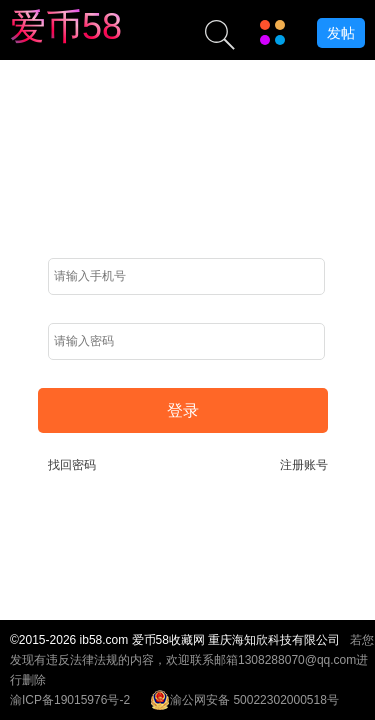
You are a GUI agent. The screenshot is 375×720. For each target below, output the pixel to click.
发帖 (341, 33)
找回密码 (72, 465)
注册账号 (304, 465)
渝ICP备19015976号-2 (70, 700)
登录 (183, 410)
